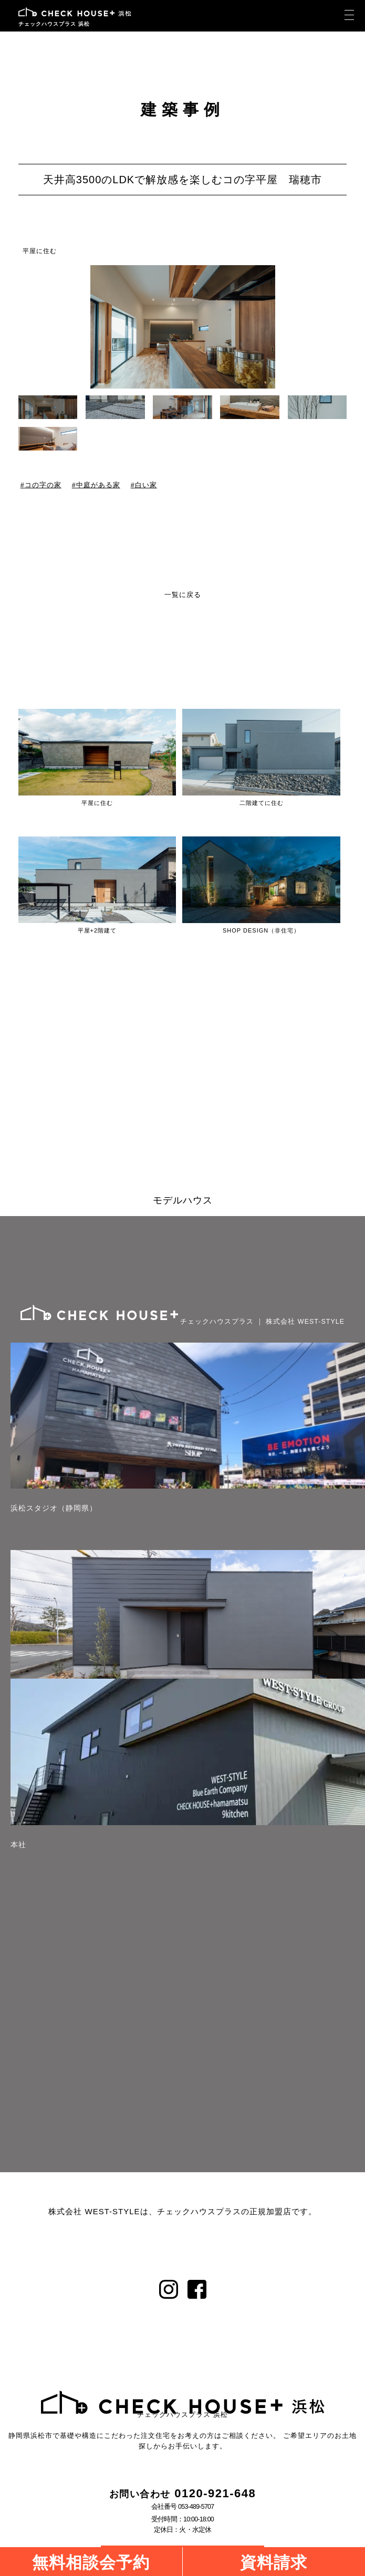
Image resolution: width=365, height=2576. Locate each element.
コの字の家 (42, 485)
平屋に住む (40, 251)
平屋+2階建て (97, 930)
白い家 (145, 485)
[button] (339, 328)
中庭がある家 (98, 485)
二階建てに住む (261, 803)
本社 (18, 1844)
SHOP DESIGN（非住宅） (261, 930)
